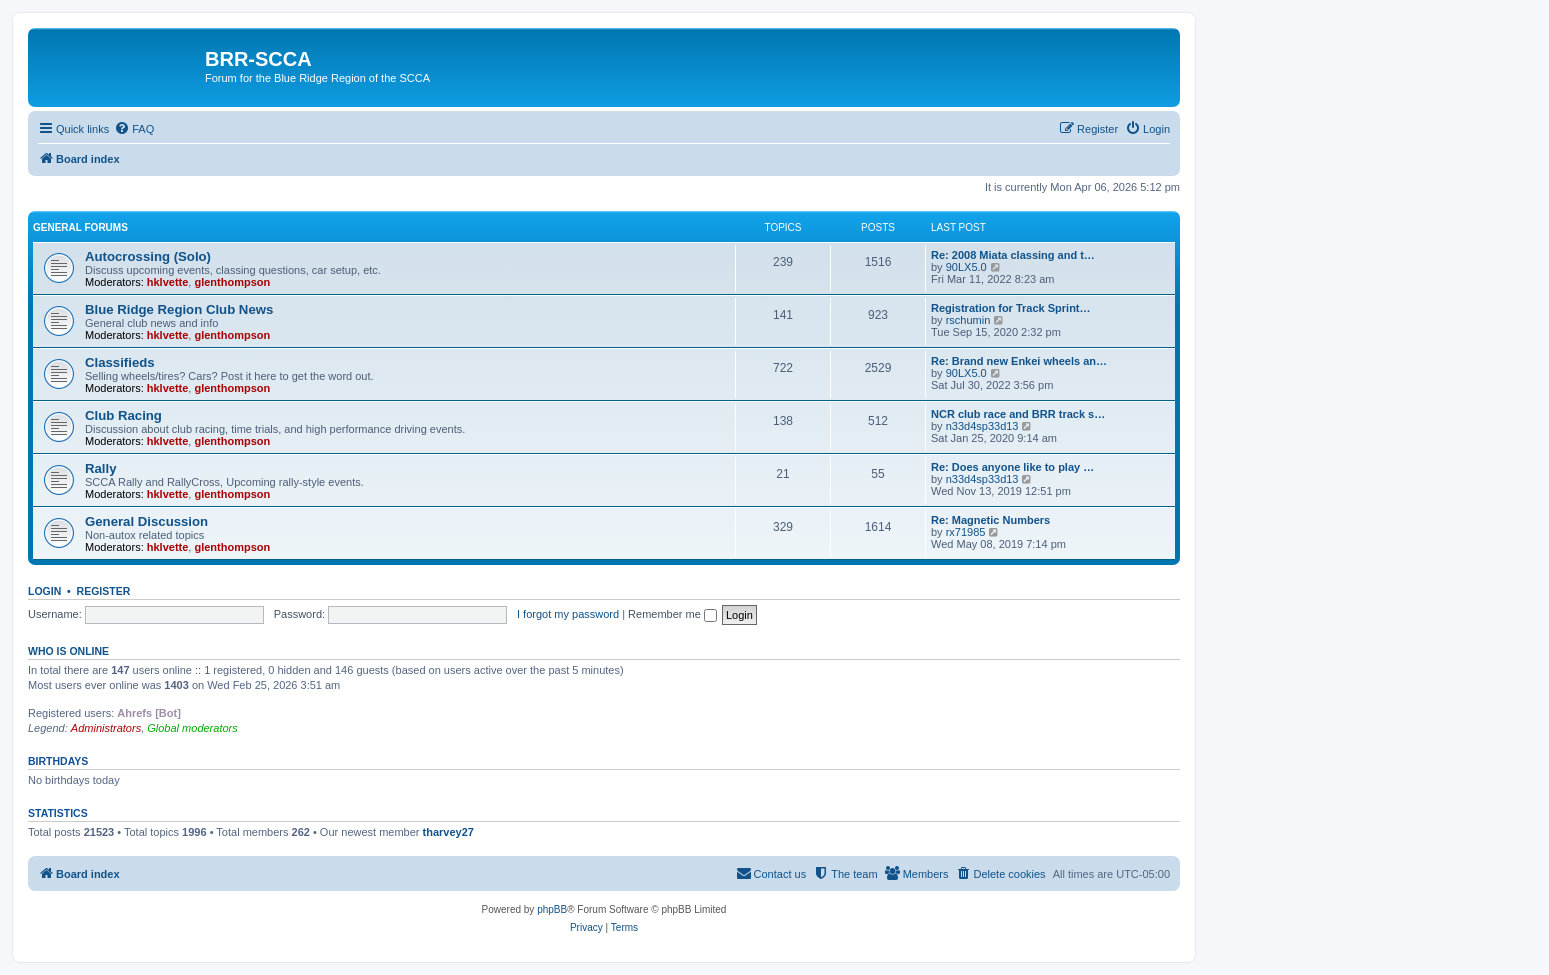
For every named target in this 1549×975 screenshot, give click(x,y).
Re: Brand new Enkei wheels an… (1019, 361)
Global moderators (192, 728)
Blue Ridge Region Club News (179, 309)
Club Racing (123, 415)
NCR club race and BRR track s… (1018, 414)
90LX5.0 (966, 267)
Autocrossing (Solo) (148, 256)
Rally (101, 468)
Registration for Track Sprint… (1011, 308)
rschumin (968, 320)
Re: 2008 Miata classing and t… (1013, 255)
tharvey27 (448, 832)
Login (44, 591)
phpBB (552, 909)
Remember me (672, 614)
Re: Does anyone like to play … (1012, 467)
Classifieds (120, 362)
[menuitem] (134, 129)
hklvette (168, 282)
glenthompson (232, 282)
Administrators (106, 728)
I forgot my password (568, 614)
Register (104, 591)
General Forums (80, 227)
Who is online (68, 651)
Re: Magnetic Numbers (990, 520)
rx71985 (966, 532)
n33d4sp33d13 (982, 426)
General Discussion (146, 521)
